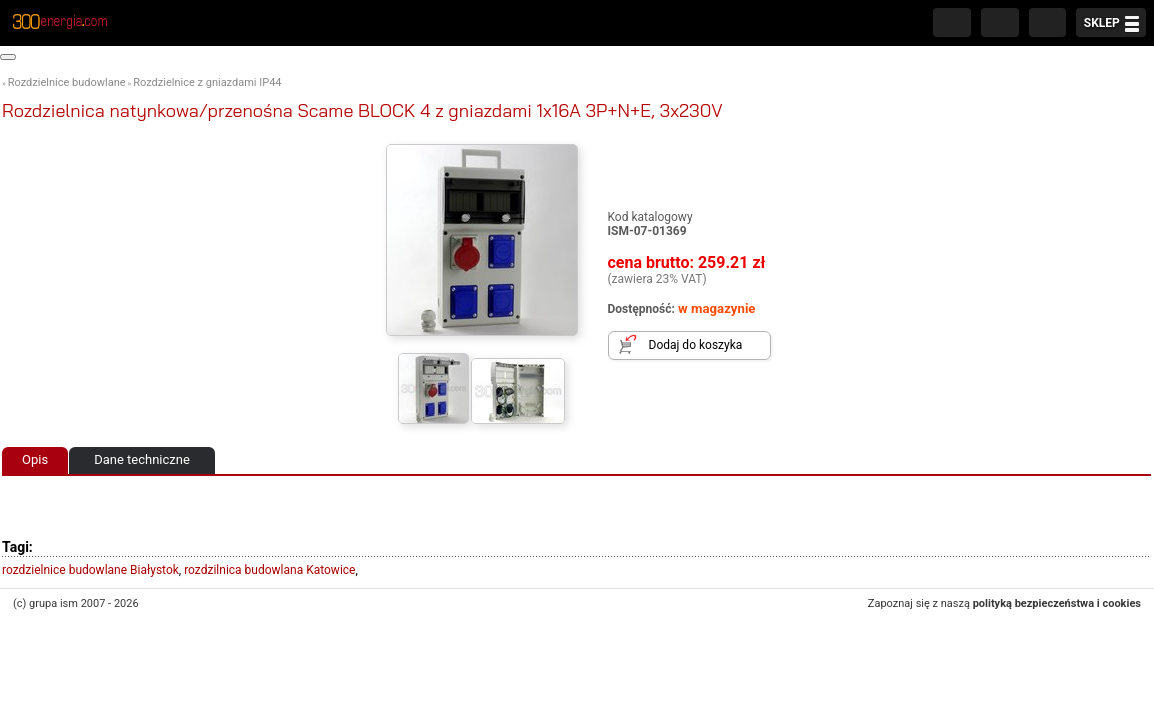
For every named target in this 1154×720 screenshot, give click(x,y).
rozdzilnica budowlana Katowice (269, 570)
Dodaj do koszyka (696, 345)
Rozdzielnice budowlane (67, 82)
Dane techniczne (142, 459)
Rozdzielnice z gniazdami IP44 (207, 82)
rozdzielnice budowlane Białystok (90, 570)
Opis (35, 459)
